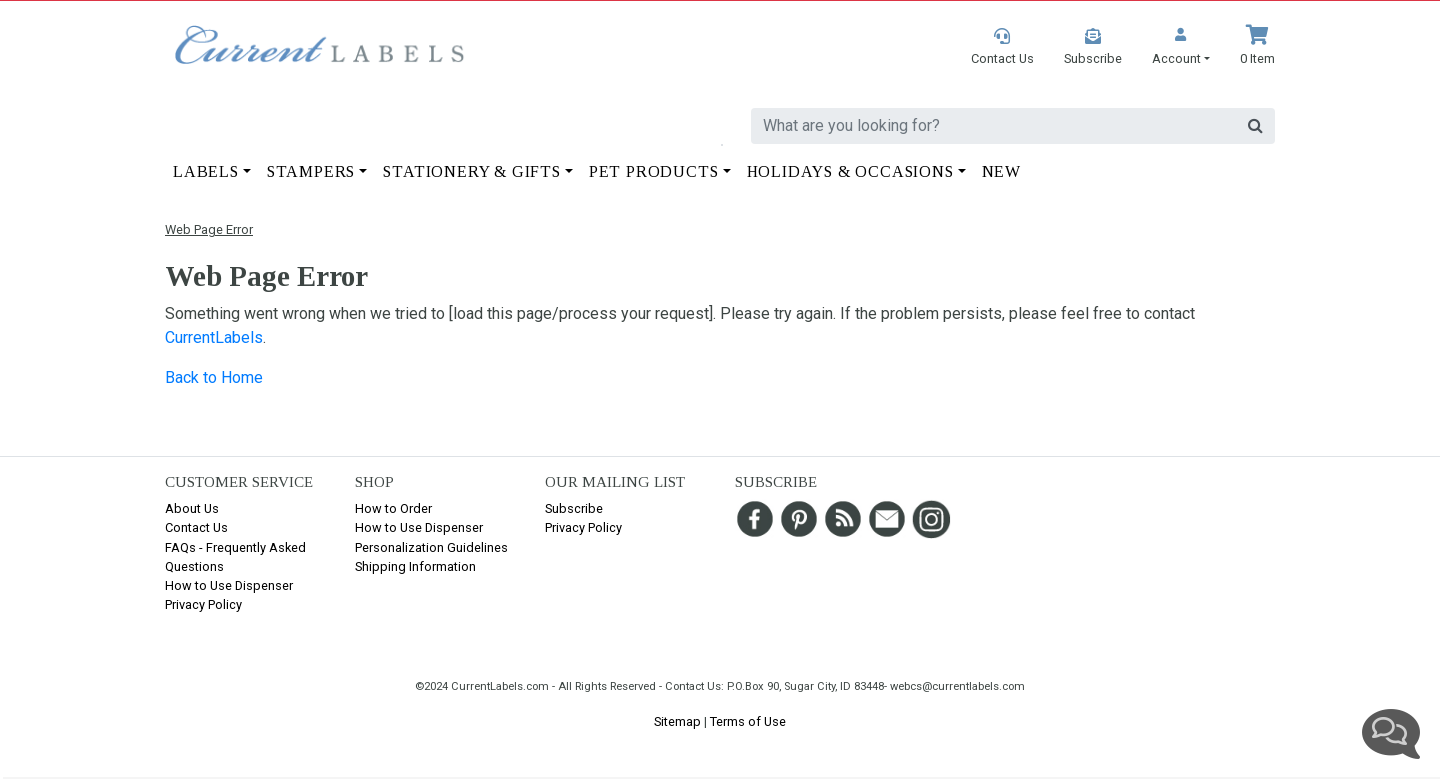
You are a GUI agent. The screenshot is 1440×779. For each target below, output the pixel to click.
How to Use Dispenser (229, 585)
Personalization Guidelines (431, 547)
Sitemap (677, 721)
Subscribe (574, 508)
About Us (192, 508)
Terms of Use (748, 721)
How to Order (393, 508)
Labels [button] (206, 171)
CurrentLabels (214, 337)
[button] (1181, 46)
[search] (994, 126)
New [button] (1001, 171)
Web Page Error (209, 229)
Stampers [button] (311, 171)
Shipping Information (415, 566)
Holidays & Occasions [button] (850, 171)
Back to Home (214, 377)
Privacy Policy (203, 604)
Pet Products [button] (654, 171)
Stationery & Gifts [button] (471, 171)
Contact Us (196, 527)
